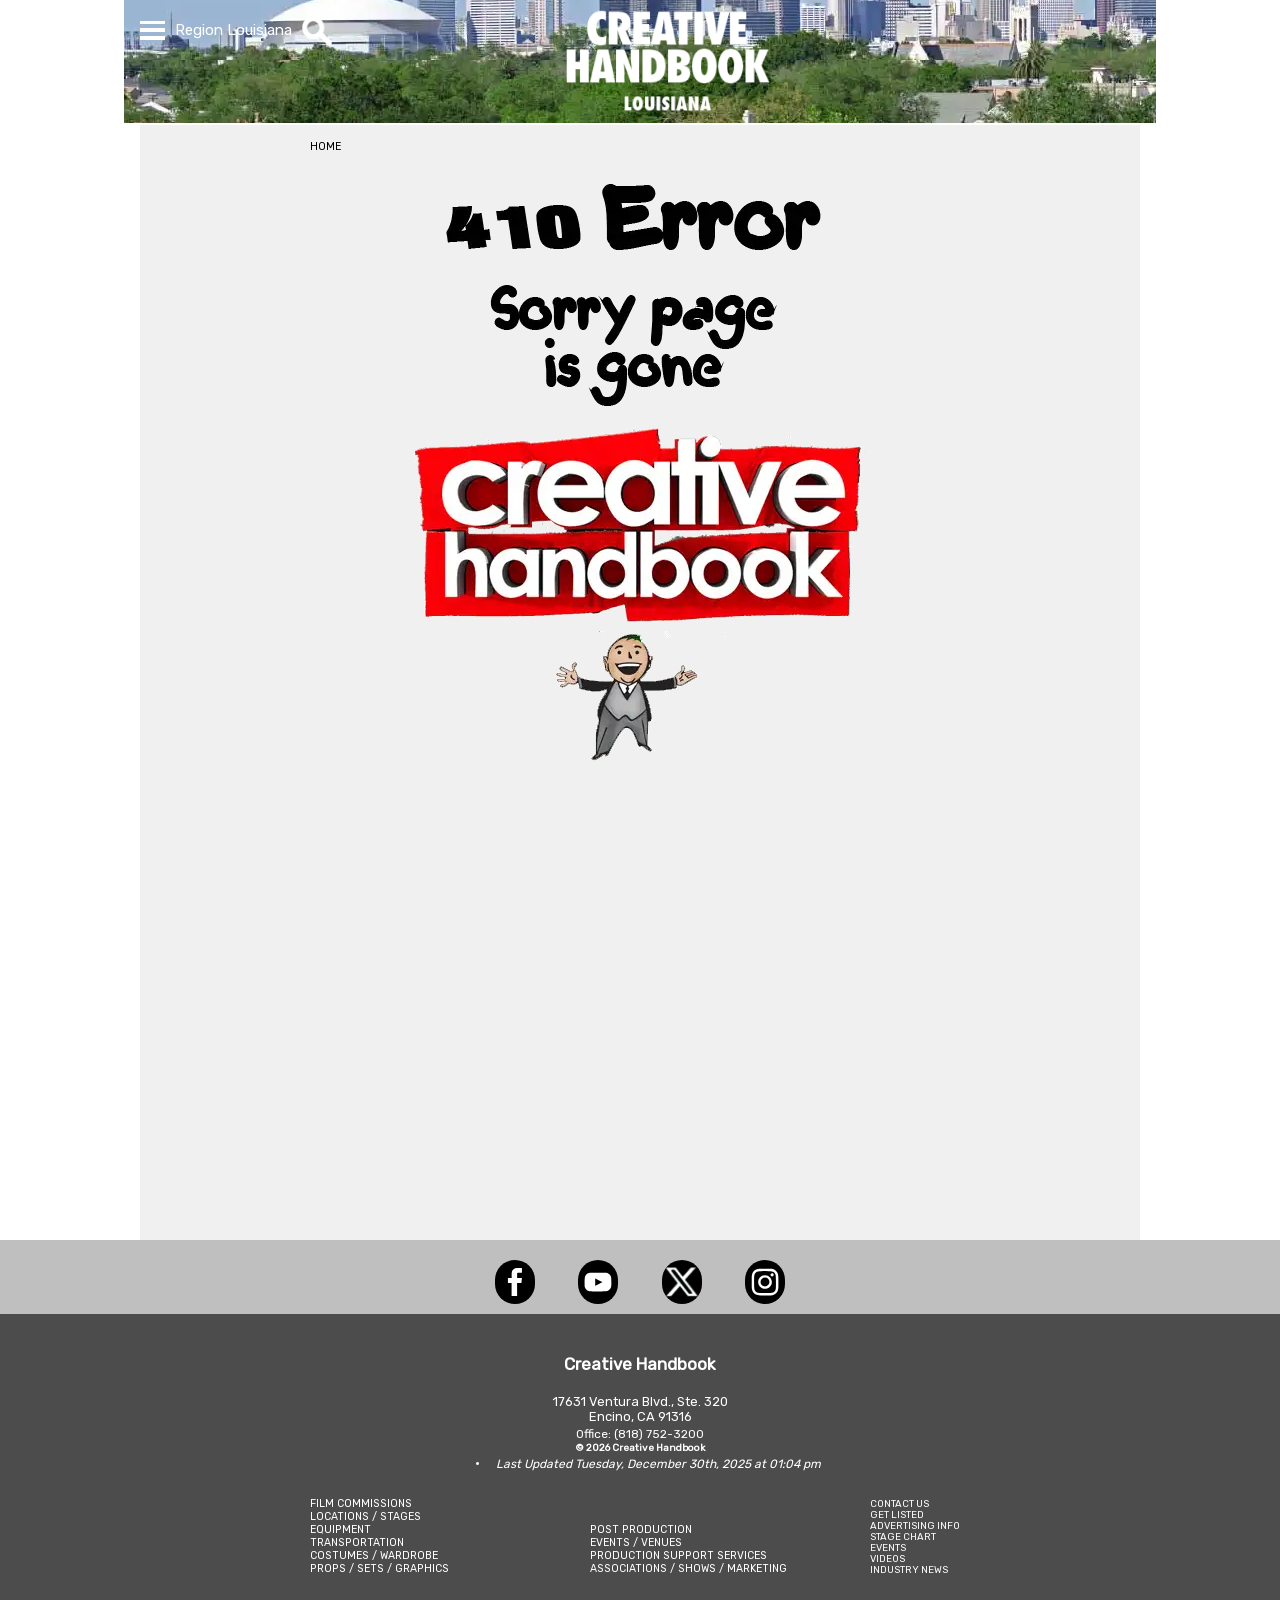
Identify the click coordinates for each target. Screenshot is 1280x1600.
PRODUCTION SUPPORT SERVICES (678, 1555)
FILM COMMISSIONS (361, 1503)
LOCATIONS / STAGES (365, 1516)
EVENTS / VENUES (636, 1542)
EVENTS (888, 1547)
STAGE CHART (903, 1536)
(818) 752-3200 (659, 1434)
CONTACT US (899, 1503)
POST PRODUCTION (641, 1529)
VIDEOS (887, 1558)
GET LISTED (897, 1514)
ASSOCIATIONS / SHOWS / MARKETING (688, 1568)
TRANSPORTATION (357, 1542)
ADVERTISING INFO (915, 1525)
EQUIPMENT (340, 1529)
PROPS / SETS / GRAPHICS (379, 1568)
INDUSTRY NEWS (909, 1569)
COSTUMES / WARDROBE (374, 1555)
